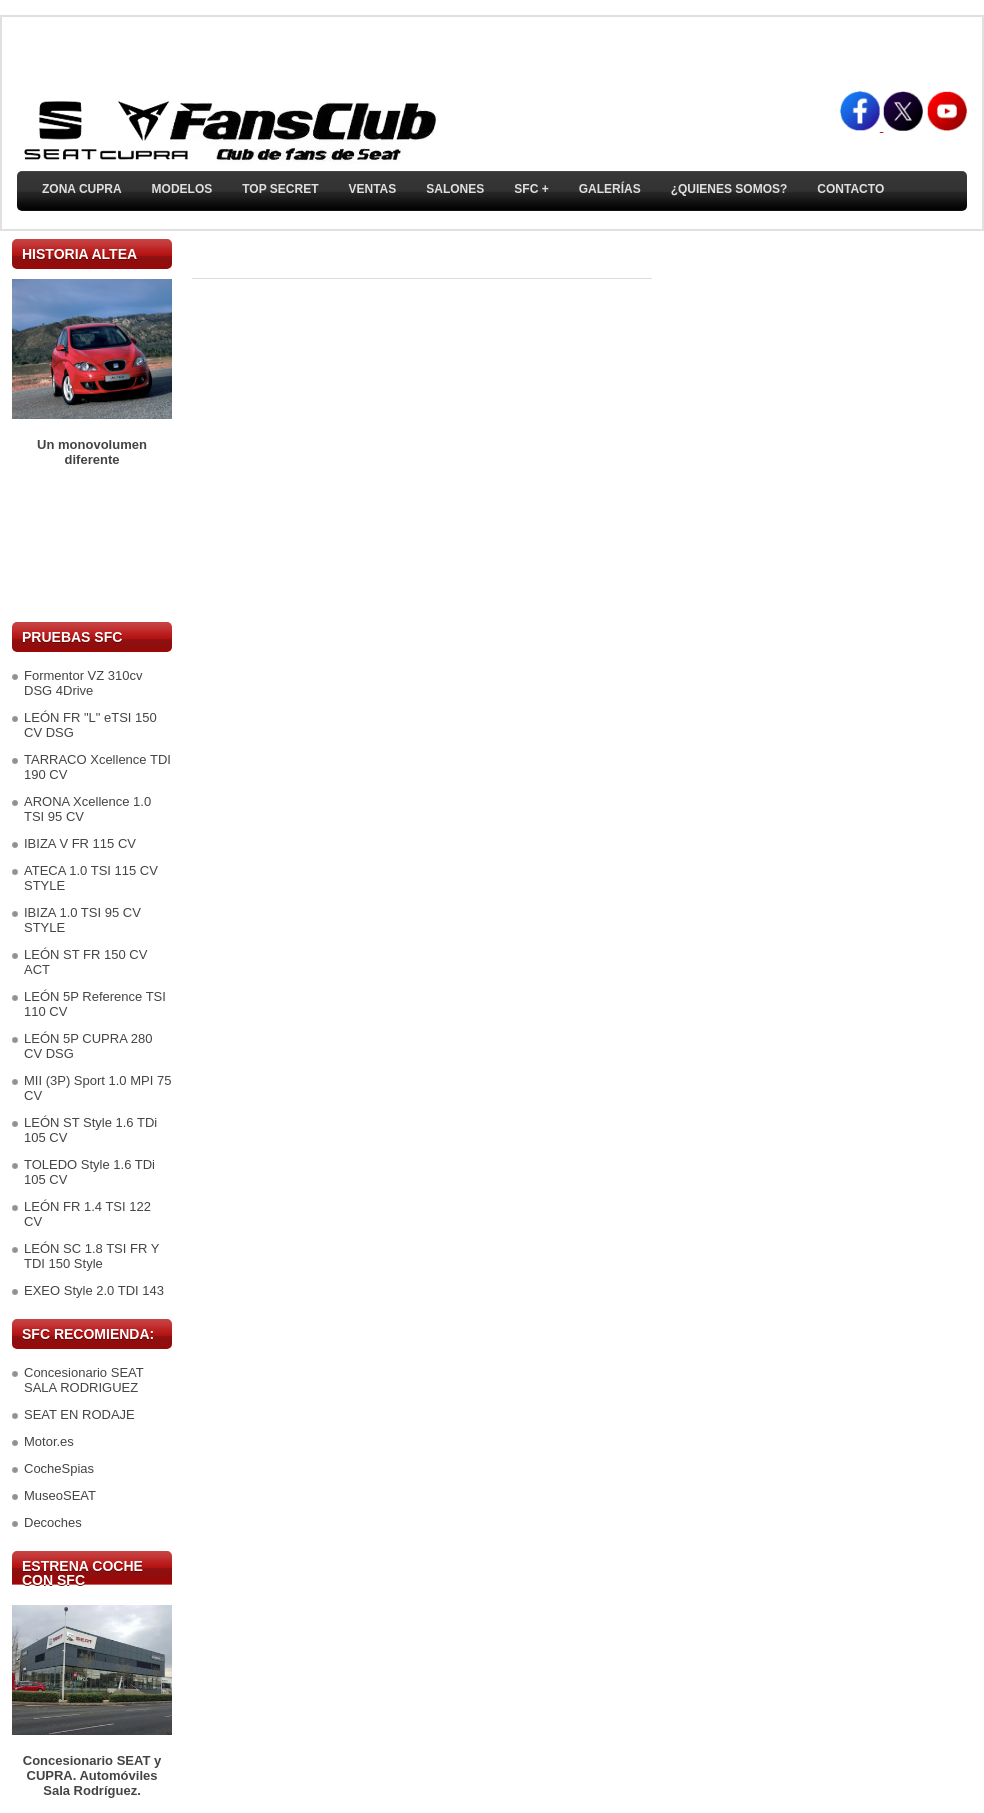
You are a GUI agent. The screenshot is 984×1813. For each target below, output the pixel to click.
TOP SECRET (280, 189)
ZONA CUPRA (82, 189)
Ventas (372, 189)
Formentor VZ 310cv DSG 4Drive (83, 683)
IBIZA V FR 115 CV (80, 843)
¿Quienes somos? (729, 189)
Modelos (182, 189)
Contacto (850, 189)
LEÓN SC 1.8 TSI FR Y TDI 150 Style (91, 1256)
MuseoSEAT (60, 1495)
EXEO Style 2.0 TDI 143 (94, 1290)
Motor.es (49, 1441)
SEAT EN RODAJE (79, 1414)
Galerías (610, 189)
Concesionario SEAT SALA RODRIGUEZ (83, 1380)
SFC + (531, 189)
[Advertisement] (92, 544)
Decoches (53, 1522)
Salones (455, 189)
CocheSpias (59, 1468)
